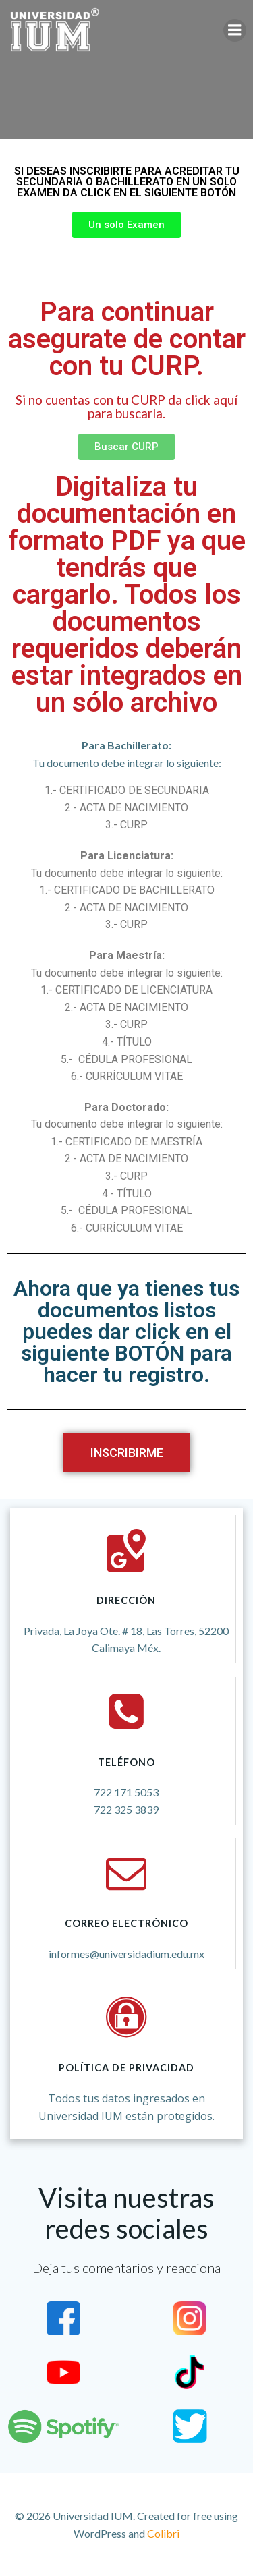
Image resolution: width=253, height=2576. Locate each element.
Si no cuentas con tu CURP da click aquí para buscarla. (126, 406)
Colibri (163, 2533)
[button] (126, 225)
